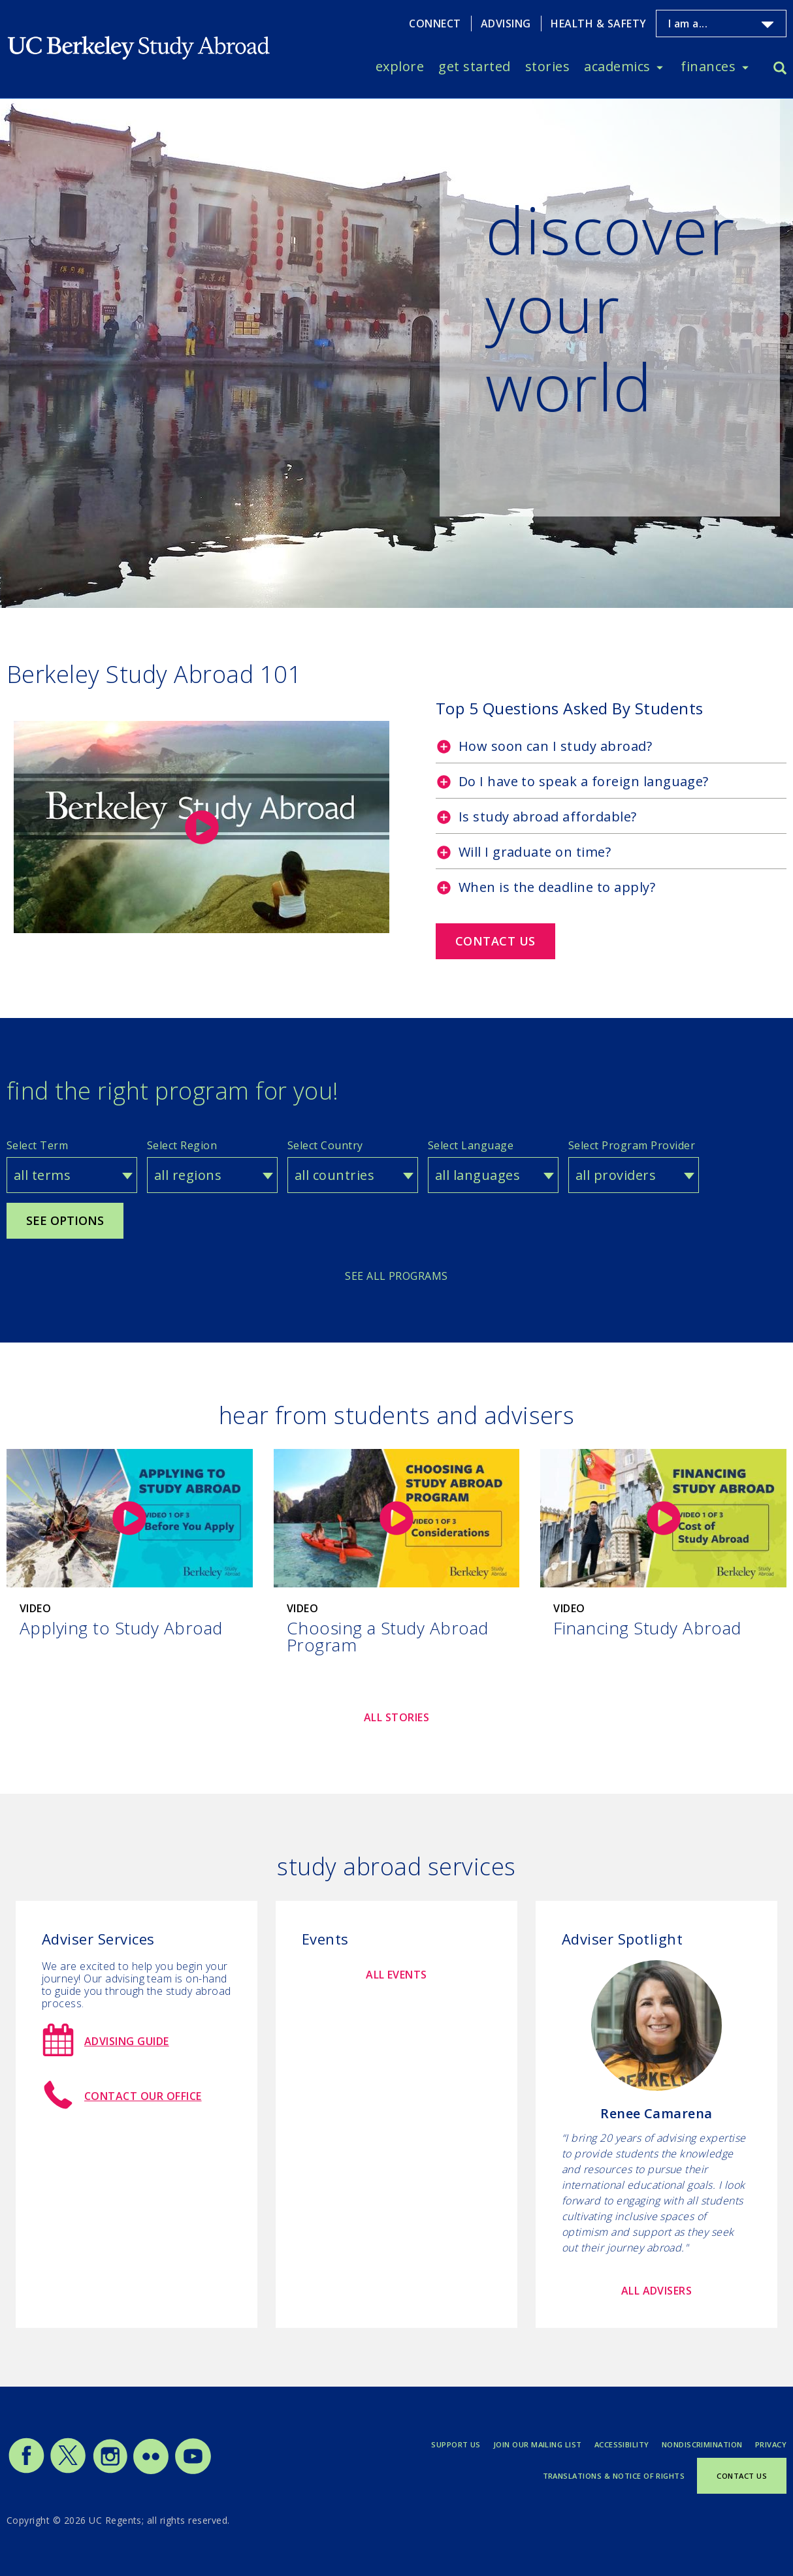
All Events (396, 1974)
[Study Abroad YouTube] (192, 2471)
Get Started (474, 66)
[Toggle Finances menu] (745, 66)
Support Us (456, 2444)
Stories (547, 66)
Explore (400, 66)
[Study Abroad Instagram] (110, 2471)
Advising (506, 23)
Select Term (37, 1145)
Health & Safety (598, 23)
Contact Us (742, 2476)
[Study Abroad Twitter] (68, 2471)
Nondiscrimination (702, 2444)
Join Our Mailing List (537, 2444)
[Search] (779, 69)
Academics (617, 66)
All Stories (396, 1717)
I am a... (687, 23)
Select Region (182, 1145)
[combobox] (72, 1175)
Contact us (495, 941)
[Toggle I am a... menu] (767, 24)
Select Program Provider (631, 1145)
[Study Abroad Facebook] (26, 2471)
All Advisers (656, 2290)
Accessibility (621, 2444)
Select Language (470, 1145)
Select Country (325, 1145)
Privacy (770, 2444)
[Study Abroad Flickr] (151, 2471)
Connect (435, 23)
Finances (708, 66)
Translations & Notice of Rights (614, 2476)
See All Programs (396, 1276)
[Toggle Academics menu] (659, 66)
